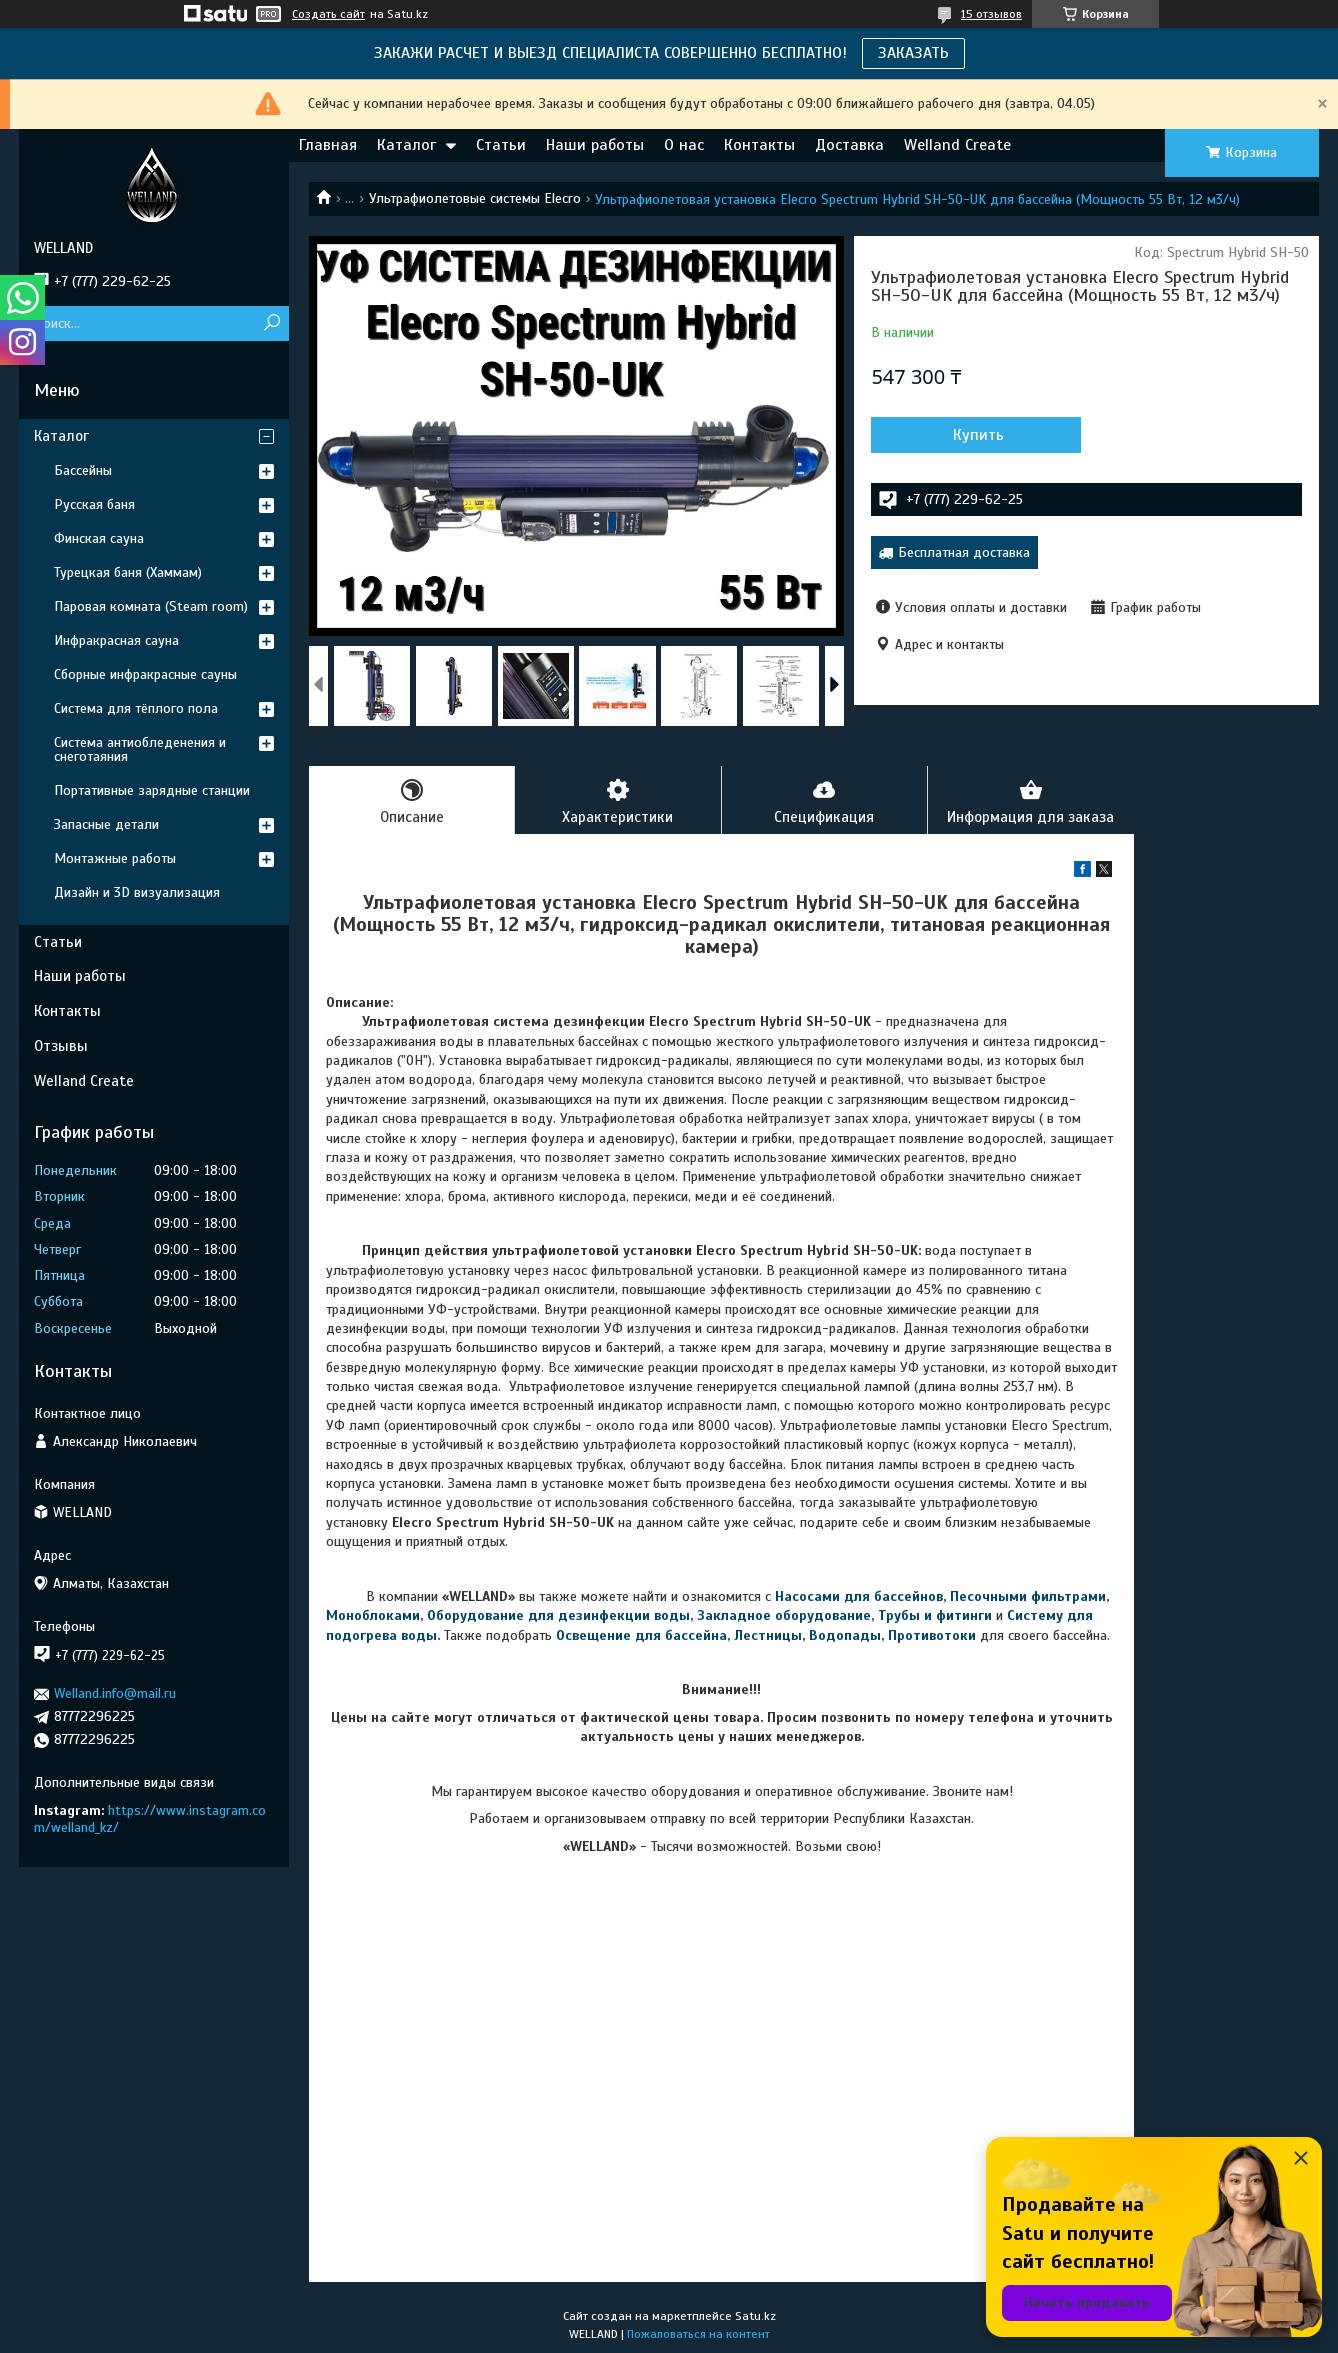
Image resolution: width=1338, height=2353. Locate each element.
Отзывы (61, 1046)
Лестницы (768, 1635)
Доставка (849, 145)
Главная (328, 145)
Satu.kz (755, 2316)
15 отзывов (991, 14)
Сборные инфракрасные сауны (145, 674)
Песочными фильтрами (1028, 1596)
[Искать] (271, 323)
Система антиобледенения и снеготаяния (140, 749)
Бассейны (83, 470)
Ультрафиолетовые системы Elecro (475, 198)
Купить (978, 435)
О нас (684, 145)
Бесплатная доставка (964, 552)
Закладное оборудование (784, 1615)
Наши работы (595, 145)
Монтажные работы (115, 858)
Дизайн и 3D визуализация (137, 892)
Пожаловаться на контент (698, 2334)
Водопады (845, 1635)
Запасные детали (106, 824)
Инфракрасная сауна (116, 640)
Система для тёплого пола (136, 708)
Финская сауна (99, 538)
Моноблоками (373, 1615)
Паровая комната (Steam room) (151, 606)
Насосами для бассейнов (859, 1596)
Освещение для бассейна (641, 1635)
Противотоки (932, 1635)
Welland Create (957, 145)
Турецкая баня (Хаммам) (128, 572)
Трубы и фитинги (935, 1615)
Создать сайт (328, 14)
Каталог (406, 145)
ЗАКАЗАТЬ (913, 53)
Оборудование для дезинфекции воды (558, 1615)
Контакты (759, 145)
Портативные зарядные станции (152, 790)
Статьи (501, 145)
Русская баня (94, 504)
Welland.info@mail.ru (115, 1693)
